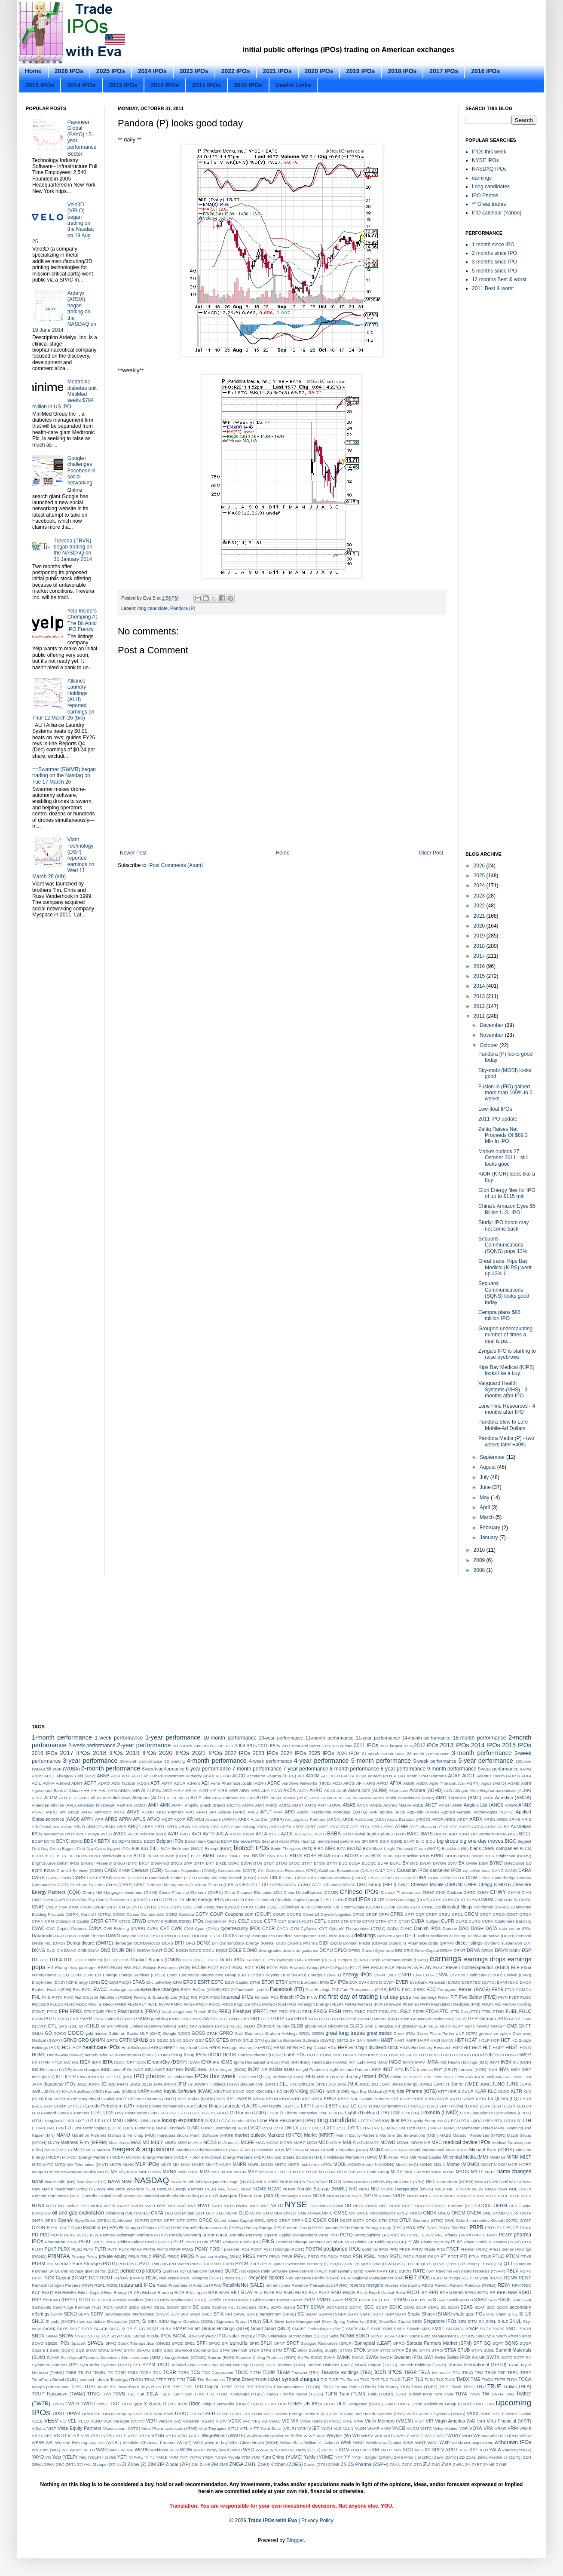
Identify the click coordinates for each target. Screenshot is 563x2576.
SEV (175, 2314)
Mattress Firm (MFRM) (84, 2142)
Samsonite (41, 2307)
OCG (419, 2205)
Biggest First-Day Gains (84, 1848)
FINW (312, 1997)
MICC (462, 2149)
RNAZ (324, 2292)
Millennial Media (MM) (465, 2156)
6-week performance (163, 1768)
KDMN (283, 2091)
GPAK (212, 2033)
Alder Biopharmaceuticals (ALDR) (500, 1790)
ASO (225, 1826)
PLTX (112, 2249)
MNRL (254, 2164)
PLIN (526, 2241)
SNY (105, 2336)
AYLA (261, 1833)
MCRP (300, 2142)
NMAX (491, 2189)
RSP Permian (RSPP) (54, 2299)
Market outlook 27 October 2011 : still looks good (503, 1158)
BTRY (306, 1863)
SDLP (421, 2307)
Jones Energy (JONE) (412, 2084)
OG (47, 2213)
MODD (354, 2164)
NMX (502, 2189)
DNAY (93, 1950)
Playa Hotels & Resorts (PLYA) (492, 2241)
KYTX (481, 2098)
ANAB (349, 1804)
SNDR (525, 2328)
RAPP (370, 2271)
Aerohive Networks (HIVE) (306, 1783)
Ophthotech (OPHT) (130, 2220)
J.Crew (457, 2076)
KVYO (456, 2098)
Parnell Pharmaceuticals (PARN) (213, 2227)
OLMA (231, 2213)
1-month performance (62, 1737)
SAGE (504, 2299)
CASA (105, 1877)
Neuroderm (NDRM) (455, 2181)
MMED (198, 2164)
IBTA (108, 2061)
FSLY (405, 2011)
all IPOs (98, 1797)
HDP (77, 2047)
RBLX (512, 2270)
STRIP (398, 2350)
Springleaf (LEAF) (373, 2343)
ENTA (428, 1975)
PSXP (433, 2256)
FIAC (68, 1997)
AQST (167, 1819)
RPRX (470, 2292)
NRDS (399, 2195)
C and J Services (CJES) (80, 1870)
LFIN (152, 2112)
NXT (265, 2205)
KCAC (239, 2091)
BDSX (90, 1841)
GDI (289, 2018)
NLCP (465, 2189)
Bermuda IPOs (246, 1841)
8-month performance (354, 1769)
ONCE (363, 2213)
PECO (82, 2235)
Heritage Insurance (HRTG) (247, 2047)
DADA (393, 1928)
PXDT (216, 2263)
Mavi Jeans (119, 2142)
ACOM (312, 1775)
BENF (226, 1841)
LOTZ (363, 2120)
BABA (334, 1834)
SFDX (195, 2314)
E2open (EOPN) (353, 1959)
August (488, 1467)
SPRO (399, 2343)
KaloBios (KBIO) (89, 2091)
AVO (196, 1833)
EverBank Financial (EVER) (435, 1982)
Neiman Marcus (357, 2181)
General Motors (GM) (377, 2018)
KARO (156, 2091)
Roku (400, 2292)
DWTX (259, 1959)
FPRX (76, 2011)
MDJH (336, 2142)
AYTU (274, 1834)
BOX (376, 1855)
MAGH (436, 2128)
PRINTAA (59, 2256)
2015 (480, 976)
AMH (153, 1804)
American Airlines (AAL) (54, 1805)
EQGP (115, 1982)
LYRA (365, 2128)
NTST (51, 2205)
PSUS (421, 2256)
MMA (185, 2164)
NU (61, 2205)
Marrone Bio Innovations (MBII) (408, 2135)
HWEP (524, 2054)
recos (229, 2278)
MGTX (391, 2149)
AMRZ (285, 1805)
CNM (73, 1907)
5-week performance (434, 1761)
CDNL (433, 1877)
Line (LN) (410, 2112)
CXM (188, 1928)
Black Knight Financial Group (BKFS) (406, 1848)
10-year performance (281, 1737)
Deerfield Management (297, 1935)
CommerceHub (325, 1907)
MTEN (298, 2171)
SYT (137, 2364)
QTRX (451, 2263)
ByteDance (514, 1863)
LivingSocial (53, 2120)
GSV (199, 2040)
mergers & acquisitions (142, 2149)
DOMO (250, 1950)
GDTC (325, 2018)
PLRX (64, 2248)
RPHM (446, 2292)
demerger (123, 1943)
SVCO (316, 2357)
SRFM (116, 2350)
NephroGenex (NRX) (405, 2181)
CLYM (472, 1899)
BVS (414, 1863)
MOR (512, 2164)
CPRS (396, 1914)
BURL (395, 1863)
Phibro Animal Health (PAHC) (145, 2241)
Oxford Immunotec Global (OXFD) (487, 2220)
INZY (515, 2069)
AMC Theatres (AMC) (458, 1797)
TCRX (183, 2372)
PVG (133, 2263)
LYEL (342, 2128)
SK (481, 2321)
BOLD (337, 1855)
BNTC (282, 1855)
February (491, 1528)
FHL (36, 1997)
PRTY (262, 2256)
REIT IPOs (417, 2278)
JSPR (438, 2084)
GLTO (445, 2026)
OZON (38, 2227)
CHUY (483, 1892)
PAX (410, 2227)
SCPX (276, 2307)
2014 (480, 986)
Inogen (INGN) (233, 2069)
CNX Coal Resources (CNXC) (211, 1907)
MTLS (324, 2171)
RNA (313, 2292)
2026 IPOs (69, 70)
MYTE (477, 2171)
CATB (142, 1877)
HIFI (353, 2047)
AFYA (395, 1783)
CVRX (153, 1928)
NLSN (477, 2189)
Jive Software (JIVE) (308, 2084)
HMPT (498, 2047)
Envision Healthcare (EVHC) (476, 1975)
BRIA (489, 1855)
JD (104, 2083)
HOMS (164, 2054)
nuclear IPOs (77, 2205)
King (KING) (311, 2091)
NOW (345, 2195)
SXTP (519, 2357)
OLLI (220, 2213)
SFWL (239, 2314)
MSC (215, 2171)
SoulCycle (485, 2336)
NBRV (272, 2181)
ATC (354, 1826)
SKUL (515, 2321)
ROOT (413, 2292)
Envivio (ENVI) (517, 1975)
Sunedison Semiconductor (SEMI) (131, 2357)
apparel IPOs (392, 1812)
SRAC (91, 2350)
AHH (85, 1790)
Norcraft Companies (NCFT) (58, 2195)
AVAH (81, 1834)
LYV (375, 2128)
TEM (479, 2372)
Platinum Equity (435, 2241)
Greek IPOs (404, 2033)
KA (58, 2091)
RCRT (37, 2278)
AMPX (248, 1805)
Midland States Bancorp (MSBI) (296, 2157)
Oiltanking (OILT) (121, 2213)
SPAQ (110, 2343)
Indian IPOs (121, 2069)
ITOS (417, 2076)
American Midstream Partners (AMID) (112, 1805)
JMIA (352, 2083)
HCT (505, 2040)
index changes (86, 2069)
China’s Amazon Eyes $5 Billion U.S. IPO (506, 1209)
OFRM (500, 2205)
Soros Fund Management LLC (437, 2336)
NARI (127, 2181)
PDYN (57, 2235)
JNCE (364, 2084)
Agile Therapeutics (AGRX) (454, 1783)
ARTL (160, 1826)
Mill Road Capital (425, 2157)
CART (92, 1877)
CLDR (178, 1899)
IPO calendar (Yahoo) (496, 213)
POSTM (314, 2248)
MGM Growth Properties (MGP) (338, 2149)
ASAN (204, 1826)
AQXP (180, 1819)
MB (146, 2142)
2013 (480, 996)
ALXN (326, 1797)
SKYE (62, 2328)
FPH (63, 2011)
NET (430, 2181)
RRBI (502, 2292)
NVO (182, 2205)
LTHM (37, 2128)
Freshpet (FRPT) (250, 2011)
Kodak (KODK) (201, 2098)
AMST (298, 1805)
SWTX (493, 2357)
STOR (372, 2350)
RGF (36, 2292)
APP (374, 1812)
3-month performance (482, 1752)
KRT (306, 2098)
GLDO (249, 2026)
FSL (395, 2011)
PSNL (370, 2256)
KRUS (330, 2098)
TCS (195, 2372)
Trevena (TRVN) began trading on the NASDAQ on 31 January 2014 (73, 550)
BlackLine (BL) (455, 1848)
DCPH (165, 1935)
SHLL (513, 2314)
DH (215, 1943)
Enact (172, 1975)
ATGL (365, 1826)
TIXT (374, 2379)
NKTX (452, 2189)
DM (59, 1950)
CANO (511, 1870)
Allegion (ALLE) (148, 1797)
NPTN (370, 2195)
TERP (526, 2372)
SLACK (100, 2328)
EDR (261, 1967)
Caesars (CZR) (147, 1870)
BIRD (319, 1848)
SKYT (75, 2328)
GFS (62, 2026)
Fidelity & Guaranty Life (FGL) (161, 1997)
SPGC (214, 2343)
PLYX (124, 2249)
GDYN (338, 2018)
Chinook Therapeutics (400, 1892)
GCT (265, 2018)
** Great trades (489, 204)
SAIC (517, 2299)
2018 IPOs (402, 70)
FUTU (50, 2018)
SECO (502, 2307)
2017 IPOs (443, 70)
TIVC (365, 2379)
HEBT (169, 2047)
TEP (502, 2372)
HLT (487, 2047)
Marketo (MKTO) (284, 2135)
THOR (261, 2379)
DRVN (501, 1950)
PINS (268, 2242)
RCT (93, 2277)
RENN (510, 2277)
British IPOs (68, 1863)
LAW (263, 2106)
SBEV (134, 2307)
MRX (205, 2171)
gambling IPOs (164, 2018)
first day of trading (353, 1996)
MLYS (165, 2164)
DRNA (473, 1950)
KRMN (259, 2098)
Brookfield (159, 1863)
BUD (343, 1863)
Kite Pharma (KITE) (417, 2091)
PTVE (525, 2256)
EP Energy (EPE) (84, 1982)
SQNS (511, 2343)
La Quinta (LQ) (503, 2098)
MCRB (286, 2142)
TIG (324, 2379)
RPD (433, 2292)
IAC (67, 2062)
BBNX (464, 1834)
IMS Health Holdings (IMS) (463, 2062)
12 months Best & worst (499, 279)
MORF (525, 2164)
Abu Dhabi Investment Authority (173, 1775)
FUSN (37, 2018)
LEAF (485, 2106)
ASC (215, 1826)
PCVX (525, 2227)
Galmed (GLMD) (119, 2018)
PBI (453, 2227)
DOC (169, 1950)
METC (251, 2149)
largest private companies (159, 2106)
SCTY (303, 2307)
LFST (172, 2112)
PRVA (274, 2256)
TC (110, 2372)
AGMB (514, 1783)
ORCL (260, 2220)
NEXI (150, 2189)
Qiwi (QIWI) (383, 2263)
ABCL (49, 1775)
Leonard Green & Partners (65, 2112)
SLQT (153, 2328)
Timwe (353, 2379)
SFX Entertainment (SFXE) (271, 2314)
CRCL (457, 1914)
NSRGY (463, 2195)
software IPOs (212, 2335)
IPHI (92, 2076)
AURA (503, 1826)
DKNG (38, 1950)
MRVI (193, 2171)
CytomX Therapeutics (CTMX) (357, 1928)
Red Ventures (298, 2278)
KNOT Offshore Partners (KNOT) (146, 2098)
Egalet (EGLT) (348, 1967)
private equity (113, 2256)
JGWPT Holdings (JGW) (216, 2084)
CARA (524, 1870)
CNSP (99, 1907)
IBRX (96, 2062)
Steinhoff (239, 2350)
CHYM (514, 1892)
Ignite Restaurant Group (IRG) (261, 2062)
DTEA (56, 1959)
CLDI (153, 1899)
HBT (459, 2040)
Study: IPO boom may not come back (503, 1225)
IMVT (494, 2062)
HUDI (477, 2054)
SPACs (95, 2343)
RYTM (425, 2299)
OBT (383, 2205)
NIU (375, 2188)
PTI (464, 2256)
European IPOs (315, 1982)
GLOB (297, 2025)
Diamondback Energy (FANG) (247, 1943)
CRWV (153, 1921)
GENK (404, 2018)
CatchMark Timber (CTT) (172, 1877)
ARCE (348, 1819)
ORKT (285, 2220)
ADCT (468, 1775)
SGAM (311, 2314)
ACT (325, 1775)
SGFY (353, 2314)
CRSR (97, 1921)
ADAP (454, 1775)
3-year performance (90, 1760)
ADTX (166, 1783)
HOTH (312, 2054)
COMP (389, 1907)
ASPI (274, 1826)
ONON (512, 2213)
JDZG (135, 2084)
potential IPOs (375, 2249)
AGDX (422, 1783)
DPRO (355, 1950)
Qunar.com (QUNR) (205, 2271)
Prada (429, 2249)
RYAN (400, 2299)
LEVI (108, 2112)
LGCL (195, 2112)
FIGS (215, 1997)
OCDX (395, 2205)
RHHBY (69, 2292)
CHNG (428, 1892)
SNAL (458, 2328)
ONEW (474, 2212)
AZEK (287, 1833)
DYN (270, 1959)
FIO (323, 1997)
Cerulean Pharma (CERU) (214, 1884)
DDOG (230, 1935)
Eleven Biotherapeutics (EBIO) (477, 1967)
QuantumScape (69, 2271)
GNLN (37, 2033)
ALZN (351, 1797)
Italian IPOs (401, 2076)
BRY (210, 1863)
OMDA (276, 2213)
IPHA (82, 2076)
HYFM (44, 2062)
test (83, 2379)
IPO (100, 2076)
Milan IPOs (398, 2157)
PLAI (349, 2241)
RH (58, 2292)
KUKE (405, 2098)
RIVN (224, 2292)
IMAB (371, 2062)
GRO (83, 2040)
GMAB (483, 2026)
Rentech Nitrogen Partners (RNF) (62, 2285)
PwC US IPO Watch (170, 2263)
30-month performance (141, 1761)
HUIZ (488, 2054)
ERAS (138, 1982)
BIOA (165, 1848)
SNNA (52, 2336)
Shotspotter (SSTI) (123, 2321)
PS (323, 2256)
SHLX (38, 2321)
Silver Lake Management (297, 2321)
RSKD (524, 2292)
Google (169, 2033)
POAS (188, 2249)
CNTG (150, 1907)
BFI (364, 1841)
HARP (423, 2040)
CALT (380, 1870)
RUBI (106, 2299)
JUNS (512, 2083)
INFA (149, 2069)
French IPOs (205, 2011)
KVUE (442, 2098)
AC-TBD (223, 1775)
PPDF (404, 2249)
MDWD (387, 2142)
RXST (377, 2299)
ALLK (172, 1797)
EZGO (228, 1989)
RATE (419, 2270)
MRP (182, 2171)
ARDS (450, 1819)
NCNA (308, 2181)
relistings (452, 2278)
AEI (204, 1783)
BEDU (137, 1841)
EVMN (503, 1982)
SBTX (186, 2307)
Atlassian (427, 1826)
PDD (45, 2234)
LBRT (331, 2105)
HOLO (525, 2047)
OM (265, 2213)
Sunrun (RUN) (221, 2357)
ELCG (438, 1967)
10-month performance (230, 1738)
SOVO (38, 2343)
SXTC (506, 2357)
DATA (491, 1928)
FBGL (407, 1989)
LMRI (143, 2120)
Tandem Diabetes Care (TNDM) (336, 2364)
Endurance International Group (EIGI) (214, 1975)
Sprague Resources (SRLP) (327, 2343)
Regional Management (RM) (378, 2278)
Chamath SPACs (339, 1884)
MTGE (312, 2171)
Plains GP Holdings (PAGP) (380, 2241)
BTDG (281, 1863)
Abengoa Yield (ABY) (75, 1775)
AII (195, 1790)
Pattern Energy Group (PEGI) (378, 2227)
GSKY (188, 2040)
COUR (279, 1914)
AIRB (222, 1790)
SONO (362, 2335)
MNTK (280, 2164)
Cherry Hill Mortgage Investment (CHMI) (120, 1892)
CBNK (300, 1877)
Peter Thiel (328, 2235)
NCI (297, 2181)
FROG (320, 2011)
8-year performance (402, 1769)
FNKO (214, 2004)
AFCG (349, 1783)
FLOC (82, 2004)
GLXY (457, 2026)
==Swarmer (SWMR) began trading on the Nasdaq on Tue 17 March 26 (64, 775)
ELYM (88, 1975)
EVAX (363, 1982)
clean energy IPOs (205, 1899)
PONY (201, 2248)
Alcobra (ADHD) (426, 1790)
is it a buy (351, 2076)
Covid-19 (311, 1914)
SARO (121, 2307)
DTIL (69, 1959)
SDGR (382, 2307)
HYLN (57, 2062)
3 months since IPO (494, 262)
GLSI (434, 2026)
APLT (266, 1811)
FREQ (224, 2011)
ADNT (77, 1783)
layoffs (275, 2106)
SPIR (254, 2343)
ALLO (183, 1797)
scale (205, 2307)
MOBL (340, 2164)
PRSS (249, 2256)
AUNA (491, 1826)
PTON (512, 2256)
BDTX (104, 1841)
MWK (436, 2171)
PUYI (123, 2263)
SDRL (433, 2307)
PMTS (162, 2249)
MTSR (350, 2171)
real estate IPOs (174, 2278)
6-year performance (208, 1769)
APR (99, 1819)
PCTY (512, 2227)
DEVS (167, 1943)
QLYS (426, 2263)
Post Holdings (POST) (283, 2249)
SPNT (279, 2343)
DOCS (195, 1950)
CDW (471, 1877)
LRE (487, 2120)
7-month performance (257, 1769)
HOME (39, 2054)
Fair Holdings (318, 1989)
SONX (376, 2336)
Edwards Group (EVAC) (312, 1967)
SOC (127, 2336)
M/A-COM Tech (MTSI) (408, 2128)
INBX (506, 2061)
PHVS (190, 2241)
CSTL (320, 1921)
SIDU (164, 2321)
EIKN (401, 1967)
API (212, 1812)
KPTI (231, 2098)
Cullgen (433, 1921)
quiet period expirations (134, 2271)
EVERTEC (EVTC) (479, 1982)
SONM (347, 2335)
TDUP (269, 2372)
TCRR (169, 2372)
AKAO (276, 1790)
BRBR (437, 1855)
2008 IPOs (223, 1745)
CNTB (137, 1907)
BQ (398, 1855)
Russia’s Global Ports (255, 2299)
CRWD (139, 1921)
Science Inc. (223, 2307)
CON (415, 1907)
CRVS (124, 1921)
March (488, 1517)
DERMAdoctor (147, 1943)
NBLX (260, 2181)
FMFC (177, 2004)
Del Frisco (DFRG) (336, 1935)
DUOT (212, 1959)
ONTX (37, 2220)
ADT (155, 1783)
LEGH (497, 2106)
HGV (332, 2047)
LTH (527, 2120)
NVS (192, 2205)
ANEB (418, 1805)
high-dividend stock (378, 2047)
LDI (422, 2106)
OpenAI (65, 2220)
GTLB (248, 2040)
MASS (445, 2135)
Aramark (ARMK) (221, 1819)
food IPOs (287, 2004)
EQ (104, 1982)
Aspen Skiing (243, 1826)
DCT (176, 1935)
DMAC (70, 1950)
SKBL (491, 2321)
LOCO (211, 2120)
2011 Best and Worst (301, 1745)
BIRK (330, 1848)
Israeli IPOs (375, 2077)
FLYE (152, 2004)
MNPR (239, 2164)
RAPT (382, 2271)
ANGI (457, 1805)
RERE (112, 2285)
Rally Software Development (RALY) (294, 2271)
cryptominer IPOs (220, 1921)
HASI (435, 2040)
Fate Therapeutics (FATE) (364, 1989)
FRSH (334, 2011)
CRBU (444, 1914)
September (493, 1457)
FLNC (69, 2004)
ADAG (399, 1775)
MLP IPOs (147, 2164)
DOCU (208, 1950)
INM (180, 2069)
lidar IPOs (327, 2112)
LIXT (80, 2120)
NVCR (137, 2205)
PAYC (431, 2227)
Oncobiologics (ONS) (389, 2213)
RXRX (364, 2299)
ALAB (341, 1790)
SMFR (352, 2328)
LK (98, 2120)
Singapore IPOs (439, 2321)
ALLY (196, 1797)
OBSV (372, 2205)
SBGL (159, 2307)
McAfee (195, 2142)
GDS (313, 2018)
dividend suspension (503, 1943)
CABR (124, 1870)
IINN (295, 2062)
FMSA (189, 2004)
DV (248, 1959)
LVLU (267, 2128)
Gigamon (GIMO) (160, 2026)
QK (398, 2263)
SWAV (372, 2357)
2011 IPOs (206, 85)
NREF (425, 2195)
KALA (67, 2091)
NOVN (333, 2195)
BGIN (384, 1841)
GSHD (175, 2040)
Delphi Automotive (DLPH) (490, 1935)
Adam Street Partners (427, 1775)
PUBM (38, 2263)
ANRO (52, 1812)
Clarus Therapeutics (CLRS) (121, 1899)
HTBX (430, 2054)
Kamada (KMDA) (120, 2091)
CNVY (176, 1907)
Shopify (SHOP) (60, 2321)
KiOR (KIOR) (337, 2091)
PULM (52, 2263)
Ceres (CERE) (119, 1884)
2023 (480, 896)
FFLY (510, 1989)
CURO (474, 1921)
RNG (336, 2292)
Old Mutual (184, 2213)
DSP (526, 1950)
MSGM (239, 2171)
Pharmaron (55, 2241)
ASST (322, 1826)
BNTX (296, 1855)
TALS (270, 2364)
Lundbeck (177, 2128)
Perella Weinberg (185, 2235)
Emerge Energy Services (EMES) (134, 1975)
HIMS (405, 2047)
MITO (48, 2164)
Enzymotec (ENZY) (49, 1982)
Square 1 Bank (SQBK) (53, 2350)
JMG (341, 2084)
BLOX (139, 1855)
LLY (105, 2120)
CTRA (380, 1921)
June (486, 1487)
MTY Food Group (373, 2171)
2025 (480, 876)
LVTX (278, 2128)
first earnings (424, 1997)
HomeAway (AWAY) (65, 2054)
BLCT (50, 1855)
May (485, 1498)
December (492, 1025)
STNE (290, 2349)
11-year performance (378, 1737)
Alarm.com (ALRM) (368, 1790)
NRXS (449, 2195)
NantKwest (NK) (92, 2181)
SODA (179, 2335)
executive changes (160, 1989)
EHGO (377, 1967)
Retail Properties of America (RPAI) (189, 2285)
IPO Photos (485, 196)
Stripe (412, 2349)
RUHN (229, 2299)
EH (366, 1967)
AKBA (289, 1790)
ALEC (37, 1797)
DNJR (118, 1950)
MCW (312, 2142)
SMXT (437, 2328)
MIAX (451, 2149)
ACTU (336, 1775)
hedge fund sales (192, 2047)
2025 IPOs (110, 70)
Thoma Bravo (240, 2379)
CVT (164, 1928)
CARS (78, 1877)
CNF (63, 1907)
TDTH (255, 2372)
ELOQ (63, 1975)
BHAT (409, 1841)
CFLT (255, 1884)
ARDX (475, 1819)
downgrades (270, 1950)
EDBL (238, 1967)
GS (153, 2040)
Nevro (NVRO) (488, 2181)
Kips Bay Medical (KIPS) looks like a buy (506, 1370)
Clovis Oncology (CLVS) (408, 1899)
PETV (406, 2235)
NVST (204, 2205)
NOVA (318, 2195)
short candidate (90, 2321)
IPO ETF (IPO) (118, 2076)
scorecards (246, 2307)
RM (278, 2292)
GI (103, 2026)
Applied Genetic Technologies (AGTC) (477, 1812)
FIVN (503, 1997)
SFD (184, 2314)
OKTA (157, 2212)
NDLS (335, 2181)
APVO (153, 1819)
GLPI (423, 2026)
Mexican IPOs (271, 2149)
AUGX (477, 1826)
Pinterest (284, 2241)
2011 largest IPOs (396, 1745)
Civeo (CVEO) (56, 1899)
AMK (165, 1804)
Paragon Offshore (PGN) (147, 2227)
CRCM (471, 1914)
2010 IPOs (248, 85)
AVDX (132, 1834)
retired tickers (278, 2285)
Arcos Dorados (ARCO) (409, 1819)
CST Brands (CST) (295, 1921)
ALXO (339, 1797)
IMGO (395, 2061)
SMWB (413, 2328)
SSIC (168, 2350)
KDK (259, 2091)
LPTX (464, 2120)
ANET (431, 1804)
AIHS (186, 1790)
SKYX (87, 2328)
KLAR (480, 2091)
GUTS (343, 2040)
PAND (76, 2227)
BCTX (49, 1841)
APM (278, 1812)
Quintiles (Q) (174, 2271)
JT (447, 2084)
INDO (138, 2069)
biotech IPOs (251, 1847)
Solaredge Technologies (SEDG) (298, 2336)
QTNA (438, 2263)
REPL (100, 2285)
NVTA (216, 2205)
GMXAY (498, 2026)
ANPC (37, 1812)
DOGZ (222, 1950)
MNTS (293, 2164)
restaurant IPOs (137, 2285)
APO (290, 1811)
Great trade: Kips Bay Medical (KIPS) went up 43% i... (505, 1267)
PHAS (72, 2241)
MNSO (267, 2164)
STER (254, 2350)
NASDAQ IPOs (489, 169)
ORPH (297, 2220)
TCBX (133, 2372)
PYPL (267, 2263)
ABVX (208, 1775)
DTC (44, 1959)
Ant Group (69, 1812)
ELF (515, 1967)
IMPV (420, 2062)
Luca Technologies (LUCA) (97, 2128)
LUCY (128, 2128)
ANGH (445, 1805)
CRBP (432, 1914)
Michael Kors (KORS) (491, 2149)
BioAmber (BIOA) (187, 1848)
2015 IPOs (39, 85)
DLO (51, 1950)
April (485, 1507)
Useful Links (293, 85)
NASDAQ (151, 2180)
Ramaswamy (340, 2271)
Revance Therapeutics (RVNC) (319, 2285)
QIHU (366, 2263)
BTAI (258, 1863)
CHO (440, 1892)
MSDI (227, 2171)
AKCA (302, 1790)
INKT (160, 2069)
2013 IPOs (123, 85)
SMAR (179, 2328)
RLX (258, 2292)
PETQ (346, 2234)
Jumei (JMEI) (465, 2083)
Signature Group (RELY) (238, 2321)
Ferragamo (448, 1989)
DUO (187, 1959)
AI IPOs (154, 1790)
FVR (74, 2018)
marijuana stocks (173, 2135)
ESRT (204, 1982)
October (489, 1045)
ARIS (526, 1819)
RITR (212, 2292)
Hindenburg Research (431, 2047)
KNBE (72, 2098)
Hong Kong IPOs (188, 2054)
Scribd (289, 2307)
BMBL (209, 1855)
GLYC (470, 2026)
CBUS (373, 1877)
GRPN (97, 2040)
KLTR (516, 2091)
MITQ (60, 2164)
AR (190, 1819)
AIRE (233, 1790)
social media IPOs (152, 2335)
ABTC (136, 1775)
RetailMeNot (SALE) (243, 2285)
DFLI (190, 1943)
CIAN (526, 1892)
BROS (176, 1863)
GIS (193, 2026)
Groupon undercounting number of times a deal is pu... (505, 1335)
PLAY (456, 2241)
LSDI (508, 2120)
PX (206, 2263)
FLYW (164, 2004)
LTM (48, 2128)
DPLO (340, 1950)
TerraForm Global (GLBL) (55, 2379)
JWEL (37, 2091)
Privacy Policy (84, 2256)
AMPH (177, 1805)
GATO (208, 2018)
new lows (522, 2181)
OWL (449, 2220)
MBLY (157, 2142)
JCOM (94, 2084)
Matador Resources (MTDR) (479, 2135)
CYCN (282, 1928)
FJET (514, 1997)
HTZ (454, 2054)
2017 (480, 956)
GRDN (318, 2033)
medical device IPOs (466, 2142)
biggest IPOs (119, 1848)
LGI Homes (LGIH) (246, 2112)
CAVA (263, 1877)
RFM (516, 2285)
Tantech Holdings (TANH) (422, 2364)
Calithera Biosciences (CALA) (346, 1870)
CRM (49, 1921)
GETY (514, 2018)
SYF (73, 2364)
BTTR (332, 1863)
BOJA (324, 1855)
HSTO (418, 2054)
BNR (270, 1855)
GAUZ (222, 2018)
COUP (216, 1914)
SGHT (366, 2314)
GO (48, 2033)
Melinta (103, 2149)
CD (396, 1877)
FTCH (431, 2011)
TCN (157, 2372)
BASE (413, 1833)
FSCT (372, 2011)
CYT (323, 1928)
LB (297, 2106)
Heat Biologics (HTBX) (142, 2047)
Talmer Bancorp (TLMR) (241, 2364)
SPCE (177, 2343)
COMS (403, 1907)
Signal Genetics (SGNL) (192, 2321)
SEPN (83, 2314)
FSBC (360, 2011)
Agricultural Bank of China (56, 1790)
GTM (259, 2040)
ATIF (413, 1826)
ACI (300, 1775)
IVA (447, 2076)
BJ (359, 1848)
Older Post (431, 853)
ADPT (90, 1783)
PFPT (492, 2235)
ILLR (360, 2062)
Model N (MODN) (378, 2164)
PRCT (452, 2248)
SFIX (219, 2313)
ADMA (49, 1783)
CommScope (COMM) (361, 1907)
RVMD (323, 2299)
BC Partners (482, 1834)
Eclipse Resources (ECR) (166, 1967)
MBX (182, 2142)
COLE (272, 1907)
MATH (53, 2142)
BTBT (269, 1863)
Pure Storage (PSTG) (95, 2263)
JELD (147, 2084)
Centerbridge (503, 1877)
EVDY (389, 1982)
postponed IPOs (342, 2249)
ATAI (334, 1826)
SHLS (525, 2313)
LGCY (207, 2112)
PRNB (159, 2256)
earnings (482, 178)
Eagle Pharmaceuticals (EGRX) (399, 1959)
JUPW (525, 2084)
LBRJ (319, 2106)
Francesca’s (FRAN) (139, 2011)
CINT (36, 1899)
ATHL (388, 1826)
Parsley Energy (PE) (263, 2227)
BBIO (452, 1834)
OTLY (405, 2220)
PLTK (88, 2249)
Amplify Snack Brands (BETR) (213, 1805)
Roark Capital (381, 2292)
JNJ (375, 2084)
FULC (525, 2011)
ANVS (133, 1811)
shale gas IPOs (468, 2313)
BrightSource (43, 1863)
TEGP (410, 2372)
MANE (500, 2128)
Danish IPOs (427, 1928)
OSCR (320, 2220)
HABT (387, 2040)
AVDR (119, 1833)
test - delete (98, 2379)
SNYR (116, 2336)
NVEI (162, 2205)
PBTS (490, 2227)
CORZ (171, 1914)
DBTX (143, 1935)
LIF (341, 2112)
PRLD (146, 2256)
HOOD (214, 2054)
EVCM (376, 1982)
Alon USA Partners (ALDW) (229, 1797)
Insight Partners (310, 2069)
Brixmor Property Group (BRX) (109, 1863)
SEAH (453, 2307)
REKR (437, 2278)
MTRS (337, 2171)
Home (33, 70)
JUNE (485, 2084)
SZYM (148, 2364)
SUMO (53, 2357)
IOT (60, 2076)
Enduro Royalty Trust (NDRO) (278, 1975)
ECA (137, 1967)
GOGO (75, 2033)
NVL (172, 2205)
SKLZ (503, 2321)
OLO (244, 2212)
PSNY (383, 2256)
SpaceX (78, 2343)
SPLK (266, 2343)
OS (308, 2220)
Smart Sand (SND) (271, 2328)
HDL (66, 2047)
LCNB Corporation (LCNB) (393, 2106)
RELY (467, 2278)
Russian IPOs (289, 2299)
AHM (112, 1790)
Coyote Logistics (336, 1914)
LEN (36, 2112)
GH (82, 2026)
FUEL (512, 2011)
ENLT (391, 1975)
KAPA (144, 2091)
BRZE (221, 1863)
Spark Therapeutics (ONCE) (144, 2343)
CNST (111, 1907)
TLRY (407, 2379)
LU (68, 2127)
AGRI (526, 1783)
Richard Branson (157, 2292)
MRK (156, 2171)
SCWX (317, 2307)
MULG (411, 2171)
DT (35, 1959)
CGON (290, 1884)
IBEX (85, 2061)
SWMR (478, 2357)
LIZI (90, 2120)
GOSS (198, 2033)
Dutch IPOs (232, 1959)
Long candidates (491, 187)
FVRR (86, 2018)
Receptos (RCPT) (206, 2278)
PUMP (65, 2263)
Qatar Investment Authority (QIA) (304, 2263)
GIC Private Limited (125, 2026)
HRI (361, 2054)
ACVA (361, 1775)
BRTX (198, 1863)
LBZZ (344, 2106)
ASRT (310, 1826)
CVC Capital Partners (66, 1928)
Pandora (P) (182, 608)
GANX (195, 2018)
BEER (149, 1841)
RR (493, 2292)
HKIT (476, 2047)
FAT (335, 1989)
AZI (297, 1834)
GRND (70, 2040)
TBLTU (84, 2372)
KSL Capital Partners (369, 2098)
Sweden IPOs (408, 2357)
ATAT (344, 1826)
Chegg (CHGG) (494, 1884)
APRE (111, 1819)
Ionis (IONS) (43, 2076)
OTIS (393, 2220)
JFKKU (169, 2084)
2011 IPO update (497, 1119)
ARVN (184, 1826)
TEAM (283, 2372)
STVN (477, 2350)
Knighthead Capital (96, 2098)
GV (352, 2040)
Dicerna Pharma (303, 1943)
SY (528, 2357)
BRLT (144, 1863)
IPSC (242, 2076)
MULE (397, 2171)
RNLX (362, 2292)
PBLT (463, 2227)
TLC (385, 2379)
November (492, 1035)
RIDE (179, 2292)
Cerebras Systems (87, 1884)
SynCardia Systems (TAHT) (106, 2364)
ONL (487, 2213)
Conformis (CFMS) (491, 1907)
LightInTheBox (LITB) (367, 2112)
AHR (135, 1790)
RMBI (288, 2292)
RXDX (351, 2299)
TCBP (120, 2372)
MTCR (285, 2171)
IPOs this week (489, 152)
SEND (70, 2313)
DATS (60, 1935)
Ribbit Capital (90, 2292)
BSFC (233, 1863)
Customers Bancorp (513, 1921)
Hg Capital (316, 2047)
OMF (301, 2213)
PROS (187, 2256)
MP (113, 2171)
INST (387, 2069)
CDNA (419, 1877)
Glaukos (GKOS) (214, 2026)
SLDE (126, 2328)
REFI (345, 2278)
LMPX (131, 2120)
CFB (244, 1884)
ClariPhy (87, 1899)
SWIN (439, 2357)
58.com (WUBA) (63, 1768)
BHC (420, 1841)
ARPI (121, 1826)
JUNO (498, 2083)
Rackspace (249, 2271)
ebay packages (82, 1967)
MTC (273, 2171)
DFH (179, 1942)
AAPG (525, 1769)
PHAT (85, 2241)
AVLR (185, 1834)
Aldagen (460, 1790)
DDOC (216, 1935)
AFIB (370, 1783)
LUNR (206, 2128)
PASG (318, 2227)
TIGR (334, 2379)
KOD (182, 2098)
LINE (396, 2112)
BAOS (400, 1834)
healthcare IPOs (101, 2047)
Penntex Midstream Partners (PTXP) (134, 2235)
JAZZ (82, 2084)
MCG (260, 2142)
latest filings (208, 2105)
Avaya (93, 1834)
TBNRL (99, 2372)
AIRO (244, 1790)
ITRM (437, 2076)
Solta (334, 2336)
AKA (265, 1790)
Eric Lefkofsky (159, 1982)
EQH (127, 1982)
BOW (365, 1855)
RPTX (482, 2292)
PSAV (332, 2256)
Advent (193, 1783)
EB (50, 1967)
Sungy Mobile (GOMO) (185, 2357)
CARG (52, 1877)
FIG (194, 1997)
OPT (180, 2220)
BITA (341, 1848)
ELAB (412, 1967)
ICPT (130, 2062)
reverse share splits (402, 2285)
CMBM (486, 1899)
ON (352, 2213)
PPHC (417, 2249)
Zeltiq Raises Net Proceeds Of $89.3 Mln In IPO (503, 1135)
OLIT (200, 2213)
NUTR (109, 2205)
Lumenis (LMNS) (150, 2128)
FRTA (348, 2011)
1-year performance (172, 1737)
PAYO (443, 2227)
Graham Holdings (281, 2033)
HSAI (393, 2054)
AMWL (335, 1805)
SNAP (471, 2328)
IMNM (408, 2062)
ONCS (416, 2213)
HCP (495, 2040)
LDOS (432, 2106)
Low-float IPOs (495, 1109)
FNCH (202, 2004)
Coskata (186, 1914)
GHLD (92, 2025)
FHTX (57, 1997)
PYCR (241, 2263)
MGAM (301, 2149)
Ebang (61, 1967)
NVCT (150, 2205)
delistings (365, 1936)
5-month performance (381, 1760)
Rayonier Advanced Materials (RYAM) (470, 2271)
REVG (428, 2285)
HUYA (510, 2054)
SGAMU (326, 2314)
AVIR (173, 1833)
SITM (472, 2321)
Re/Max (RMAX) (129, 2278)
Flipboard (40, 2004)
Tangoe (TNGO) (382, 2364)
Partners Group (297, 2227)
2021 (480, 916)
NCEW (286, 2181)
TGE (191, 2379)
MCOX (272, 2142)
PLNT (51, 2248)
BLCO (37, 1855)
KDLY (270, 2091)
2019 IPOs (360, 70)
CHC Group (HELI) (376, 1884)
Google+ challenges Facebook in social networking (81, 470)
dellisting (457, 1935)
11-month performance (330, 1737)
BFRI (374, 1841)
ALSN (275, 1797)
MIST (525, 2156)
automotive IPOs (59, 1834)
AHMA (124, 1790)
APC (190, 1812)
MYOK (462, 2171)
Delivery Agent (390, 1935)
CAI (261, 1870)
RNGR (349, 2292)
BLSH (152, 1855)
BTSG (319, 1863)
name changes (514, 2172)
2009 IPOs (246, 1745)
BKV (367, 1848)
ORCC (206, 2220)
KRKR (244, 2098)
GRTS (112, 2040)
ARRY (147, 1826)
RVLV (309, 2299)
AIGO (167, 1790)
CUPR (447, 1921)
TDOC (241, 2372)
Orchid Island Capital (233, 2220)
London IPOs (244, 2120)
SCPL (263, 2307)
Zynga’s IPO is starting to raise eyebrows (507, 1354)
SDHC (395, 2307)
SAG (492, 2299)
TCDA (145, 2372)
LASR (189, 2106)
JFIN (157, 2084)
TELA (424, 2372)
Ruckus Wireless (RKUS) (136, 2299)
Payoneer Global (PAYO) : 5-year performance (81, 134)
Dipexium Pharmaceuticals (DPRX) (421, 1943)
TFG (171, 2379)
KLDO (503, 2091)
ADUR (179, 1783)
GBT (255, 2018)
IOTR (70, 2076)
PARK (176, 2227)
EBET (103, 1967)
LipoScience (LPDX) (513, 2112)
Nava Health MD (186, 2181)
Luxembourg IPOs (230, 2128)
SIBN (152, 2321)
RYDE (413, 2299)
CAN (391, 1870)
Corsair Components (145, 1914)
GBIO (234, 2018)
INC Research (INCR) (52, 2069)
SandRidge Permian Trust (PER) (83, 2307)
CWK (176, 1928)
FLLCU (56, 2004)
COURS (294, 1914)
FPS (88, 2011)
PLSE (76, 2249)
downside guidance (300, 1950)
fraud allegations (177, 2011)
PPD (393, 2249)
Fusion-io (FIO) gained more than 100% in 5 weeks (505, 1093)
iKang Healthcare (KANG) (323, 2062)
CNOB (86, 1907)
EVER (402, 1982)
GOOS (184, 2033)
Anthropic (103, 1812)
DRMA (446, 1950)
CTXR (404, 1921)
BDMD (76, 1841)
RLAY (247, 2292)
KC (229, 2091)
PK (341, 2241)
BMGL (223, 1855)
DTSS (124, 1959)
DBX (154, 1935)
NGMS (259, 2188)
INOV (253, 2069)
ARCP (437, 1819)
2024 (480, 885)
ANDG (376, 1805)
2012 (480, 1006)
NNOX (525, 2189)
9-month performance (452, 1769)
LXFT (329, 2127)
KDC (249, 2091)
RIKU (191, 2292)
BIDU (430, 1841)
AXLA (222, 1833)
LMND (116, 2120)
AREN (490, 1819)
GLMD (283, 2026)
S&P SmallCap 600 (455, 2299)
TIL (343, 2379)
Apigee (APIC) (231, 1812)
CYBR (268, 1928)
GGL (72, 2026)
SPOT (293, 2343)
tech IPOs (388, 2371)
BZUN (49, 1870)
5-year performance (485, 1760)
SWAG (358, 2357)
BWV (452, 1863)
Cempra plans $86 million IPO (499, 1315)
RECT (241, 2278)
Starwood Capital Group (196, 2350)
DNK (131, 1950)
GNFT (525, 2025)
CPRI (384, 1914)
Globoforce (338, 2026)
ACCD (238, 1775)
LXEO (317, 2128)
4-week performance (270, 1761)
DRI (398, 1950)
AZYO (320, 1834)
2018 (480, 946)
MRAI (132, 2171)
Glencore (266, 2025)
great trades (379, 2033)
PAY (420, 2227)
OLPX (255, 2213)
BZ (528, 1863)
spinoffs (239, 2343)
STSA (450, 2349)
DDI (195, 1935)
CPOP (371, 1914)
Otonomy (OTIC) (428, 2220)
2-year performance (144, 1745)
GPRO (226, 2033)
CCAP (386, 1877)
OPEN (50, 2220)
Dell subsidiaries (433, 1935)
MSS (263, 2171)
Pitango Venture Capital (315, 2241)
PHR (178, 2241)
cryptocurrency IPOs (182, 1921)
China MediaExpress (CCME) (311, 1892)
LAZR (287, 2106)
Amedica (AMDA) (513, 1797)
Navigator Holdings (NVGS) (228, 2181)
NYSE (296, 2204)
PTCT (453, 2256)
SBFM (147, 2307)
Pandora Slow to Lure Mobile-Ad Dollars (503, 1425)
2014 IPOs (81, 85)
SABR (480, 2299)
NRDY (413, 2195)
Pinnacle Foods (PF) (242, 2241)
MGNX (376, 2149)
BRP (188, 1863)
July (485, 1477)
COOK (119, 1914)
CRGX (525, 1914)
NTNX (38, 2205)
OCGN (431, 2205)
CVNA (95, 1928)
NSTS (490, 2195)
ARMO (109, 1826)
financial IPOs (237, 1997)
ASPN (285, 1826)
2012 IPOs (164, 85)
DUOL (199, 1959)
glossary (409, 2026)
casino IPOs (124, 1877)
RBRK (525, 2271)
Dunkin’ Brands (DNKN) (156, 1959)
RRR (512, 2292)
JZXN (49, 2091)
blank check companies (494, 1848)
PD (35, 2234)
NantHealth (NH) (60, 2181)
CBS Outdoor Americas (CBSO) (337, 1877)
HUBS (465, 2054)
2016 (480, 966)
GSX (210, 2040)
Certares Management (167, 1884)
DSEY (514, 1950)
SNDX (38, 2335)
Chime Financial (174, 1892)
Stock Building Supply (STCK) (324, 2350)
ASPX (298, 1826)
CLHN (338, 1899)
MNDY (225, 2164)
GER (473, 2018)
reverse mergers (366, 2285)
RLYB (269, 2292)
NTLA (525, 2195)
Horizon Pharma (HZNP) (260, 2054)
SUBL (488, 2350)
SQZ (80, 2350)
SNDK (498, 2328)
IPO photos (149, 2076)
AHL (103, 1790)
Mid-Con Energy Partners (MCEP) (93, 2157)
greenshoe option (495, 2033)
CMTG (525, 1899)
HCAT (471, 2040)
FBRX (419, 1989)
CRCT (485, 1914)
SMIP (364, 2328)
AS (194, 1826)
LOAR (155, 2120)
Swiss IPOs (459, 2357)
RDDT (106, 2277)
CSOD (257, 1921)
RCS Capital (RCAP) (66, 2277)
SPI (225, 2343)
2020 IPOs (319, 70)
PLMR (37, 2249)
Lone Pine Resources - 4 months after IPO (506, 1409)
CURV (487, 1921)
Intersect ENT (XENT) (437, 2069)
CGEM (276, 1884)
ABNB (103, 1775)
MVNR (424, 2171)
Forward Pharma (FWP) (408, 2004)
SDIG (409, 2307)
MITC (37, 2164)
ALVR (314, 1797)
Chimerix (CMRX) (206, 1892)
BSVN (246, 1863)
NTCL (503, 2195)
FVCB (63, 2018)
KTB (394, 2098)
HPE (338, 2054)
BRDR (477, 1855)
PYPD (254, 2263)
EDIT (249, 1967)
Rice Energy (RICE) (122, 2292)
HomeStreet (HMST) (138, 2054)
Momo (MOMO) (463, 2164)
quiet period (95, 2271)
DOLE (235, 1950)
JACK (479, 2076)
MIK (383, 2156)
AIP (213, 1790)
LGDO (220, 2112)
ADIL (36, 1783)
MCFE (247, 2142)
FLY (143, 2004)
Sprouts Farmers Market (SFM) (439, 2343)
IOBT (526, 2069)
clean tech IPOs (239, 1899)
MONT (486, 2164)
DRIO (409, 1950)
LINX (464, 2112)
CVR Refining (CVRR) (124, 1928)
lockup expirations (182, 2120)
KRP (296, 2098)
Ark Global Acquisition (52, 1826)
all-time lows (119, 1797)
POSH (216, 2248)
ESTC (217, 1982)
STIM (277, 2350)
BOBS (310, 1855)
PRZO (313, 2256)
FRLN (295, 2011)
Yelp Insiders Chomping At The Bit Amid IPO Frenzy (82, 620)
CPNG (358, 1914)
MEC (436, 2142)
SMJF (376, 2328)
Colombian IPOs (294, 1907)
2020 (480, 926)
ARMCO (94, 1826)
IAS (75, 2062)
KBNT (219, 2091)
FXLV (98, 2018)
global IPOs (315, 2026)
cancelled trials (476, 1870)
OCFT (407, 2205)
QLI (405, 2263)
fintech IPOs (292, 1997)
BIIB (136, 1848)
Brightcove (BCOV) (513, 1855)
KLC (492, 2091)
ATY (453, 1826)
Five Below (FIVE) (478, 1997)
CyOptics (309, 1928)
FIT (453, 1997)
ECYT (225, 1967)
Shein (501, 2314)
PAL (54, 2227)
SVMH (330, 2357)
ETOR (268, 1982)
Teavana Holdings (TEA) (346, 2372)
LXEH (305, 2128)
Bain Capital (354, 1834)
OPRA (156, 2220)
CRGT (512, 1914)
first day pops (395, 1997)
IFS (216, 2062)
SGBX (340, 2314)
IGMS (226, 2061)
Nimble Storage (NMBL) (322, 2188)
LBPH (307, 2105)
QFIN (347, 2263)
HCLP (484, 2040)
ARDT (462, 1819)
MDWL (403, 2142)
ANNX (524, 1804)
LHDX (272, 2112)
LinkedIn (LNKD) (439, 2113)
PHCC (98, 2241)
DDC (186, 1935)
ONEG (444, 2213)
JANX (37, 2084)
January (489, 1538)
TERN (513, 2372)
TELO (467, 2372)
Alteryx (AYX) (295, 1797)
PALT (65, 2227)
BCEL (525, 1833)
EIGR (390, 1967)
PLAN (413, 2241)
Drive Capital (427, 1950)
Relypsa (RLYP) (487, 2278)
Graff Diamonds (249, 2033)
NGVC (275, 2188)
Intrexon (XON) (473, 2069)
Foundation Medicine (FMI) (455, 2004)
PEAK (69, 2235)
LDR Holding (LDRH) (459, 2106)
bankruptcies (380, 1833)
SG (300, 2313)
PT (444, 2256)
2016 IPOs (485, 70)
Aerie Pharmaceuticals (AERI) (238, 1783)
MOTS (104, 2171)
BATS (427, 1833)
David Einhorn (91, 1935)
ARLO (79, 1826)
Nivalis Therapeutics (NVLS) (406, 2189)
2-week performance (92, 1746)
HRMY (372, 2054)
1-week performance (119, 1738)
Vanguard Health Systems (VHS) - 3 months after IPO (502, 1389)
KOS (221, 2098)
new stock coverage (125, 2189)
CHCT (404, 1884)
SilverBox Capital (395, 2321)
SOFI (192, 2336)
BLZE (196, 1855)
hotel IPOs (294, 2054)
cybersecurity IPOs (240, 1928)
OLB (169, 2213)
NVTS (229, 2205)
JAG (506, 2076)
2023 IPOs (194, 70)
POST (256, 2249)
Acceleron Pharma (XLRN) (271, 1775)
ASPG (262, 1826)
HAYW (447, 2040)
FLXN (132, 2004)
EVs (76, 1989)
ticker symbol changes (293, 2379)
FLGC (525, 1997)
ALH (63, 1797)
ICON (119, 2062)
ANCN (362, 1805)
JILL (283, 2083)
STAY (225, 2350)
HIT (467, 2047)
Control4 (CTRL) (96, 1914)
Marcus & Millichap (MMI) (132, 2135)
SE (443, 2307)
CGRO (304, 1884)
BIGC (510, 1841)
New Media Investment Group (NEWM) (68, 2189)
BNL (246, 1855)
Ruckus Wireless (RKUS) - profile (190, 2299)
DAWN (113, 1935)
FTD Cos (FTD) (465, 2011)
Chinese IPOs (359, 1891)
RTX (96, 2299)
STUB (464, 2349)
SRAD (104, 2350)
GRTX (125, 2040)
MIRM (512, 2156)
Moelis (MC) (407, 2164)
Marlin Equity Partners (357, 2135)
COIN (260, 1907)
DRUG (487, 1950)
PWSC (196, 2263)
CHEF (470, 1884)
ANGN (511, 1805)
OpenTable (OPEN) (93, 2220)
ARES (502, 1819)
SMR (387, 2328)
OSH (333, 2220)
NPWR (385, 2195)
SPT (477, 2343)
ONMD (499, 2213)
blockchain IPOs (117, 1855)
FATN (395, 1989)
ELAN (425, 1967)
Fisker (443, 1997)
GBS (244, 2018)
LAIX (48, 2106)
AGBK (409, 1783)
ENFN (379, 1975)
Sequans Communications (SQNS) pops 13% (502, 1245)
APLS (253, 1812)
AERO (274, 1783)
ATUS (443, 1826)
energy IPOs (357, 1975)
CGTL (317, 1884)
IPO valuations (179, 2076)
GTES (222, 2040)
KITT (442, 2091)
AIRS (255, 1790)
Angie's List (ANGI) (484, 1804)
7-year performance (305, 1769)
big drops (447, 1841)
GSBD (162, 2040)
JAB (469, 2076)
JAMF (516, 2076)
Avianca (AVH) (153, 1834)
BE (114, 1841)
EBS (127, 1967)
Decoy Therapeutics (256, 1935)
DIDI (324, 1942)
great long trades (345, 2033)
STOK (359, 2349)
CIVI (74, 1899)
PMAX (136, 2249)
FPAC (52, 2011)
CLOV (378, 1899)
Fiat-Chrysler (86, 1997)
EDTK (272, 1967)
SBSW (173, 2307)
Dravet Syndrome (377, 1950)
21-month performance (383, 1753)
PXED (228, 2263)
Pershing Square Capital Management (281, 2235)
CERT (139, 1884)
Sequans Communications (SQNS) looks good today (503, 1292)
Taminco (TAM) (291, 2364)
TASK (513, 2364)
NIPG (364, 2189)
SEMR (57, 2314)
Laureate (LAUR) (239, 2105)
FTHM (499, 2011)
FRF (273, 2011)
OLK (210, 2213)
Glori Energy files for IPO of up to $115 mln (506, 1193)
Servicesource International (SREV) (137, 2314)
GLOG (356, 2025)
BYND (496, 1862)
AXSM (248, 1834)
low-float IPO (395, 2120)
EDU (283, 1967)
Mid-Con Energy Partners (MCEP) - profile (165, 2157)
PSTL (396, 2256)
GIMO (183, 2026)
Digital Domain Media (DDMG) (358, 1943)
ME (427, 2142)
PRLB (134, 2256)
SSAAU (143, 2350)
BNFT (235, 1855)
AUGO (465, 1826)
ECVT (213, 1967)
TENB (490, 2372)
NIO (353, 2188)
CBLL (288, 1877)
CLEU (325, 1899)
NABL (490, 2171)
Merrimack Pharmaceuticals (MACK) (210, 2149)
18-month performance (479, 1738)
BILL (154, 1848)
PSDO (345, 2256)
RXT (388, 2299)
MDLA (349, 2142)
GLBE (236, 2026)
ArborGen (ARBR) (267, 1819)
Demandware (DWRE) (90, 1942)
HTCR (443, 2054)
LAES (37, 2106)
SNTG (93, 2336)
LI (281, 2112)
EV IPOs (339, 1982)
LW (288, 2127)
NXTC (276, 2205)
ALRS (263, 1797)
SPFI (201, 2343)
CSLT (243, 1921)
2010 (480, 1550)
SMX (425, 2328)
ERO (177, 1982)
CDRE (446, 1877)
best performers (345, 1841)
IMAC (382, 2062)
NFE (222, 2189)
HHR (343, 2047)
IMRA (432, 2061)
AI (143, 1790)
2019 (480, 936)
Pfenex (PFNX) (459, 2235)
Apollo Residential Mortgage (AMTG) (332, 1812)
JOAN (385, 2084)
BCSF (37, 1841)
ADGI (526, 1775)
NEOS (379, 2181)
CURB (461, 1921)
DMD (82, 1950)
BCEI (512, 1834)
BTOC (294, 1863)
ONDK (430, 2212)
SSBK (156, 2350)
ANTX (119, 1812)
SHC (490, 2314)
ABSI (115, 1775)
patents (331, 2227)
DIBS (281, 1943)
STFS (266, 2350)
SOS (470, 2336)
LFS (162, 2112)
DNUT (157, 1950)
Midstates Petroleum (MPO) (351, 2157)
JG (190, 2084)
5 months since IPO (494, 271)
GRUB (140, 2040)
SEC (491, 2307)
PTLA (474, 2256)
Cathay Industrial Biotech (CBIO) (226, 1877)
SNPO (80, 2336)
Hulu (500, 2054)
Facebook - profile (252, 1989)
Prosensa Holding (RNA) (218, 2256)
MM (176, 2164)
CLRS (448, 1899)
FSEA (384, 2011)
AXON (235, 1834)
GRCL (305, 2033)
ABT (126, 1775)
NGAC (234, 2189)
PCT (501, 2227)
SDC (369, 2307)
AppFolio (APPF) (423, 1812)
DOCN (182, 1950)
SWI (428, 2357)
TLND (395, 2379)
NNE (513, 2189)
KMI (48, 2098)
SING (417, 2321)
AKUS (329, 1790)
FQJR (98, 2011)
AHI (94, 1790)
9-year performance (498, 1768)
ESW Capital (236, 1982)
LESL (96, 2112)
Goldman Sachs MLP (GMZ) (135, 2033)
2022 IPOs (235, 70)
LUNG (193, 2127)
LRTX (497, 2120)
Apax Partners (170, 1812)
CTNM (368, 1921)
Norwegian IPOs (296, 2195)
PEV (429, 2235)
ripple (202, 2292)
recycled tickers (266, 2278)
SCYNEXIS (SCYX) (344, 2307)
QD (338, 2263)
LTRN (58, 2128)
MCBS (210, 2142)
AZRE (307, 1834)
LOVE (375, 2120)
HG (303, 2047)
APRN (125, 1819)
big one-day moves (481, 1841)
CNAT (38, 1906)
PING (215, 2241)
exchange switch (123, 1989)
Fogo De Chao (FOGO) (255, 2004)
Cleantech (264, 1899)
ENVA (441, 1974)
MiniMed (497, 2157)
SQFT (498, 2343)
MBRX (171, 2142)
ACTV (349, 1775)
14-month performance (426, 1737)
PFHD (480, 2235)
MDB (323, 2142)
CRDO (499, 1914)
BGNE (397, 1841)
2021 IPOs (277, 70)
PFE (439, 2235)
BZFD (37, 1870)
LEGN (509, 2106)
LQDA (476, 2120)
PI (199, 2241)
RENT (525, 2277)
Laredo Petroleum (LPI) (109, 2105)
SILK (267, 2321)
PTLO (499, 2256)
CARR (65, 1877)
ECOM (199, 1967)
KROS (285, 2098)
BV (405, 1862)
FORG (350, 2004)
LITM (36, 2120)
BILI (144, 1848)
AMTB (310, 1805)
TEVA (149, 2379)
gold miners (96, 2033)
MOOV (500, 2164)
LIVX (70, 2120)
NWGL (242, 2205)
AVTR (209, 1833)
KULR (417, 2098)
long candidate (153, 608)
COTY (202, 1914)
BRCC (464, 1855)
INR (264, 2069)
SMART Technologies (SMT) (318, 2328)
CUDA (418, 1921)
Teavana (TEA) (305, 2372)
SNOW (66, 2335)
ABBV (37, 1775)
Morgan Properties (49, 2171)
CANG (498, 1870)
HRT (383, 2054)
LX (295, 2127)
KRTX (317, 2098)
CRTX (111, 1921)
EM (98, 1975)
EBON (116, 1967)
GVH (361, 2040)
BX (462, 1862)
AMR (259, 1805)
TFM (181, 2379)
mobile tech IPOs (316, 2164)
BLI (71, 1855)
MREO (144, 2171)
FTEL (486, 2011)
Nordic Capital (98, 2195)
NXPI (254, 2205)
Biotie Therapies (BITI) (291, 1848)
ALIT (73, 1797)
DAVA (72, 1935)
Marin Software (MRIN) (211, 2135)
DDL (204, 1935)
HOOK (229, 2054)
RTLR (85, 2299)
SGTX (400, 2314)
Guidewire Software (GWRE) (309, 2040)
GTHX (236, 2040)
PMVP (175, 2249)
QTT (508, 2263)
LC (354, 2105)
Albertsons (398, 1790)
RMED (301, 2292)
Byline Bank (477, 1863)
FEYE (498, 1989)
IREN (309, 2076)
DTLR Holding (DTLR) (96, 1959)
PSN (357, 2256)
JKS (332, 2084)
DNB (105, 1950)
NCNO (321, 2181)
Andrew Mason (397, 1805)
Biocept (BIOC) (219, 1848)
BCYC (62, 1841)
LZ (383, 2128)
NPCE (357, 2195)
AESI (337, 1783)
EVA (353, 1982)
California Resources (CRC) (292, 1870)
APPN (87, 1819)
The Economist (211, 2379)
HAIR (399, 2040)
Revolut (442, 2285)
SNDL (511, 2328)
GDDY (278, 2018)
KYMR (468, 2098)
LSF (518, 2120)
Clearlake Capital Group (297, 1899)
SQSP (525, 2343)
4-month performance (217, 1760)
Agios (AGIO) (493, 1783)
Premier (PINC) (474, 2249)
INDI (105, 2069)
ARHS (514, 1819)
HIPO (457, 2047)
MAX (136, 2142)
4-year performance (321, 1760)
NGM (246, 2189)
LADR (526, 2098)
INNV (213, 2069)
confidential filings (453, 1906)
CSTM (333, 1921)
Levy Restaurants (131, 2112)
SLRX (165, 2328)
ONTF (525, 2213)
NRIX (437, 2195)
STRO (437, 2350)
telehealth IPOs (446, 2372)
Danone (450, 1928)
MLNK (128, 2164)
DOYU (326, 1950)
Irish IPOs (326, 2076)
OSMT (346, 2220)
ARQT (134, 1826)
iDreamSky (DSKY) (167, 2061)
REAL (152, 2277)
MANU (63, 2135)
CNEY (52, 1907)
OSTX (358, 2220)
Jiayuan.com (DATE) (259, 2084)
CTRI (392, 1921)
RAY (430, 2271)
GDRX (301, 2018)
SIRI (462, 2321)
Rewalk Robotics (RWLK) (473, 2285)
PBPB (476, 2227)
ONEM (458, 2212)
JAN (527, 2076)
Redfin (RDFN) (326, 2278)
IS (338, 2076)
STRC (385, 2350)
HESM (280, 2047)
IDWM (194, 2062)
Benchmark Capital (202, 1841)
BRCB (451, 1855)
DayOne (128, 1935)
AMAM (364, 1797)
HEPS (214, 2047)
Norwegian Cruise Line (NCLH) (247, 2195)
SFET (207, 2314)
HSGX (405, 2054)
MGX (403, 2149)
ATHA (376, 1826)
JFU (181, 2083)
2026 (480, 866)
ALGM (51, 1797)
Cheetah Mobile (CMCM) (437, 1884)
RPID (458, 2292)
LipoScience (482, 2112)
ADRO (104, 1783)
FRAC (110, 2011)
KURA (430, 2098)
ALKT (84, 1797)
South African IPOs (513, 2336)
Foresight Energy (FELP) (320, 2004)
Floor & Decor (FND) (107, 2004)
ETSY (282, 1982)
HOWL (326, 2054)
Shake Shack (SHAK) (429, 2313)
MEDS (66, 2149)
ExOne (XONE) (207, 1989)
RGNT (47, 2292)
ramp (358, 2271)
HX (34, 2062)
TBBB (71, 2372)
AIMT (203, 1790)
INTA (399, 2069)
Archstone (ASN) (370, 1819)
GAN (183, 2018)
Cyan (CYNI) (207, 1928)
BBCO (440, 1834)
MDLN (363, 2142)
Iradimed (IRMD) (287, 2076)
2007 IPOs (203, 1745)
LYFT (353, 2127)
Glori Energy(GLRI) (382, 2026)
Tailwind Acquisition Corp (194, 2364)
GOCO (60, 2033)
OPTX (191, 2220)
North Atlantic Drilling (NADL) (187, 2195)
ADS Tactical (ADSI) (130, 1783)
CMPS (512, 1899)
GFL (52, 2025)
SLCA (114, 2328)
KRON (272, 2098)
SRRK (129, 2350)
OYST (525, 2220)
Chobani (454, 1892)
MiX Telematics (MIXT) (87, 2164)
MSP (252, 2171)
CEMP (484, 1877)
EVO (514, 1982)
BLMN (82, 1855)
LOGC (225, 2120)
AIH (177, 1790)
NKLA (439, 2189)
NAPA (114, 2181)
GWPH (373, 2040)
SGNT (378, 2314)
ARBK (243, 1819)
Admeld (63, 1783)
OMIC (327, 2213)
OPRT (169, 2220)
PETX (418, 2235)
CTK (344, 1921)
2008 (480, 1570)
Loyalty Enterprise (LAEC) (434, 2120)
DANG (407, 1928)
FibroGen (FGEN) (116, 1997)
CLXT (460, 1899)
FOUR (487, 2004)
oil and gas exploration (78, 2213)
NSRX (478, 2195)
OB (348, 2205)
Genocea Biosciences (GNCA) (439, 2018)
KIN (294, 2091)
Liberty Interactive (301, 2112)
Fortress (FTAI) (371, 2004)
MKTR (115, 2164)
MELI (90, 2149)
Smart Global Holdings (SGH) (218, 2328)
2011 (480, 1016)
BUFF (383, 1863)
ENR (417, 1975)
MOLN (440, 2164)
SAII (527, 2299)
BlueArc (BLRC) (175, 1855)
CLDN (165, 1899)
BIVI (351, 1848)
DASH (477, 1928)
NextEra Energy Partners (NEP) (186, 2189)
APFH (201, 1812)
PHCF (110, 2241)
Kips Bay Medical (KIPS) (372, 2091)
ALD (448, 1790)
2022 (480, 906)
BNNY (258, 1855)
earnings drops (484, 1959)
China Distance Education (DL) (253, 1892)
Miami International (426, 2149)
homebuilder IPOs (101, 2054)
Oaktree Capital (328, 2205)
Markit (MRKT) (319, 2135)
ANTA (86, 1812)
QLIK (414, 2263)
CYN (294, 1928)
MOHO (425, 2164)
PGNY (505, 2234)
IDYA (206, 2061)
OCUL (485, 2205)
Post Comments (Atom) (176, 865)
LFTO (183, 2112)
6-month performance (111, 1768)
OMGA (314, 2213)
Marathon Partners (89, 2135)
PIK (205, 2241)
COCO (247, 1907)
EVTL (87, 1989)
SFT (229, 2314)
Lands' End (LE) (69, 2106)
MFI (290, 2149)
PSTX (408, 2256)
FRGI (284, 2011)
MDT (374, 2142)
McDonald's (229, 2142)
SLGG (139, 2328)
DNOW (143, 1950)
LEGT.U (524, 2106)
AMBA (378, 1797)
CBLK (276, 1877)
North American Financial (136, 2195)
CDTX (459, 1877)
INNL (203, 2069)
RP (424, 2292)
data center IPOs (515, 1928)
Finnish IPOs (266, 1997)
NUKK (97, 2205)
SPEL (189, 2343)
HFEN (292, 2047)
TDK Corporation (217, 2372)
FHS (46, 1997)
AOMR (148, 1812)
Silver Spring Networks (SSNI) (350, 2321)
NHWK (289, 2189)
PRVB (287, 2256)
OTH (382, 2220)
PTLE (485, 2256)
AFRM (382, 1783)
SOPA (389, 2336)
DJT (528, 1943)
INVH (492, 2069)
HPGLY (350, 2054)
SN (449, 2328)
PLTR (100, 2248)
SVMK (343, 2357)
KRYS (343, 2098)
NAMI (37, 2181)
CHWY (498, 1892)
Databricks (43, 1935)
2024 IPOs (152, 70)
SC (196, 2307)
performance (215, 2234)
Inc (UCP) (522, 2062)
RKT (235, 2292)
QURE (231, 2270)
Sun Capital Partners (80, 2357)
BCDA (501, 1834)
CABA (110, 1870)
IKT (352, 2062)
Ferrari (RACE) (474, 1989)
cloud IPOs (357, 1899)
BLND (94, 1855)
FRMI (307, 2011)
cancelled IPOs (445, 1870)
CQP (420, 1914)
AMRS (272, 1805)
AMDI (488, 1797)
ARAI (199, 1819)
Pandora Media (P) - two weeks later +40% (506, 1441)
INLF (170, 2069)
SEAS (466, 2307)
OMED (290, 2213)
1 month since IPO (493, 245)
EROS (189, 1982)
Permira (237, 2235)
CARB (38, 1877)
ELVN (75, 1975)
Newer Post (133, 853)
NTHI (514, 2195)
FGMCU (523, 1989)
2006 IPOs (182, 1745)
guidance (273, 2040)
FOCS (227, 2004)
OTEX (371, 2220)
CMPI (500, 1899)
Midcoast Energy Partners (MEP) (235, 2157)
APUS (139, 1819)
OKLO (144, 2213)
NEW (508, 2181)
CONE (428, 1907)
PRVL (300, 2256)
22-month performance (428, 1753)
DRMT (459, 1950)
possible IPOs (237, 2249)
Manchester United (475, 2128)
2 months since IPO (494, 253)
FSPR (418, 2011)
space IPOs (57, 2343)
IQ (259, 2076)
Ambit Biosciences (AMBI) (410, 1797)
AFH (360, 1783)
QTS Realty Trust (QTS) (480, 2263)
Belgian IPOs (170, 1841)
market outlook (250, 2135)
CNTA (124, 1907)
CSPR (270, 1921)
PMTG (149, 2249)
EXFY (186, 1989)
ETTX (294, 1982)
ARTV (172, 1826)
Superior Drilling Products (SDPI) (266, 2357)
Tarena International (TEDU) (477, 2364)
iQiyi (267, 2076)
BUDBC (369, 1863)
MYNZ (448, 2171)
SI (144, 2321)
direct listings (469, 1942)
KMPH (59, 2098)
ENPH (404, 1974)
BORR (351, 1855)
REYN (504, 2285)
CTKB (355, 1921)
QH (357, 2263)
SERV (97, 2313)
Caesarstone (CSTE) (237, 1870)
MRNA (169, 2171)
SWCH (386, 2357)
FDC (431, 1989)
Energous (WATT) (324, 1975)
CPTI (409, 1914)
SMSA (399, 2328)
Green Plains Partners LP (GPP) (447, 2033)
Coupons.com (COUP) (248, 1914)
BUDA (355, 1863)
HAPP (410, 2040)
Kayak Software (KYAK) (188, 2091)
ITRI (427, 2076)
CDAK (406, 1877)
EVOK (526, 1982)
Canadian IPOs (412, 1870)
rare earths (400, 2270)
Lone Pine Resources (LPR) (286, 2120)
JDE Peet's (118, 2084)
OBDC (359, 2205)
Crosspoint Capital (72, 1921)
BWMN (439, 1863)
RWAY (337, 2299)
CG (265, 1884)
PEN (94, 2235)
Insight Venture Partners (348, 2069)
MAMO (450, 2128)
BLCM (525, 1848)
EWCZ (100, 1989)
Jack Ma (493, 2076)
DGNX (203, 1942)
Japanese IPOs (60, 2083)
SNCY (485, 2328)
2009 (480, 1560)
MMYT (212, 2164)
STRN (424, 2350)
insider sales (281, 2069)
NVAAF (123, 2205)
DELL (410, 1935)
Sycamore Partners (49, 2364)
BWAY (425, 1863)
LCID (362, 2106)
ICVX (141, 2062)
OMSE (341, 2212)
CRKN (37, 1921)
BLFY (62, 1855)
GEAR (351, 2018)
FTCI (444, 2011)
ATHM (401, 1826)
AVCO (106, 1834)
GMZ (512, 2025)
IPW (252, 2076)
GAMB (143, 2018)
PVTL (145, 2263)
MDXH (416, 2142)
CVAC (38, 1928)
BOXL (388, 1855)
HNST (511, 2047)
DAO (464, 1928)
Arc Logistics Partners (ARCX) (313, 1819)
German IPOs (493, 2018)
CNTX (162, 1907)
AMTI (322, 1805)
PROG (173, 2256)
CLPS (436, 1899)
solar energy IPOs (247, 2335)
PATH (345, 2227)
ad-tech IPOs (380, 1775)
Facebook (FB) (287, 1989)
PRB (441, 2249)
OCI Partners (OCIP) (458, 2205)
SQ (487, 2343)
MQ (122, 2171)
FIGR (204, 1997)
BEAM (124, 1841)
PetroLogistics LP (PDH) (376, 2235)
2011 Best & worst (493, 288)
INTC (410, 2069)
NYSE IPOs (485, 160)
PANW (116, 2227)
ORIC (272, 2220)
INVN (504, 2069)
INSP (376, 2069)
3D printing (174, 1761)
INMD (191, 2069)
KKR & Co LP (460, 2091)
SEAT (479, 2307)
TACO (163, 2364)
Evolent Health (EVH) (51, 1989)
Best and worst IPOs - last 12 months (295, 1841)
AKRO (316, 1790)
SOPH (401, 2336)
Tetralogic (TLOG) (126, 2379)
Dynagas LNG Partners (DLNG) (306, 1959)
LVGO (254, 2127)
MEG (78, 2149)
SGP (389, 2314)
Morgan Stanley (81, 2171)
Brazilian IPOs (416, 1855)
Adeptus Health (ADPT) (498, 1775)
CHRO (469, 1892)
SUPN (303, 2357)
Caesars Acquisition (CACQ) (190, 1870)
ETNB (254, 1982)
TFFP (161, 2379)
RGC (526, 2285)
